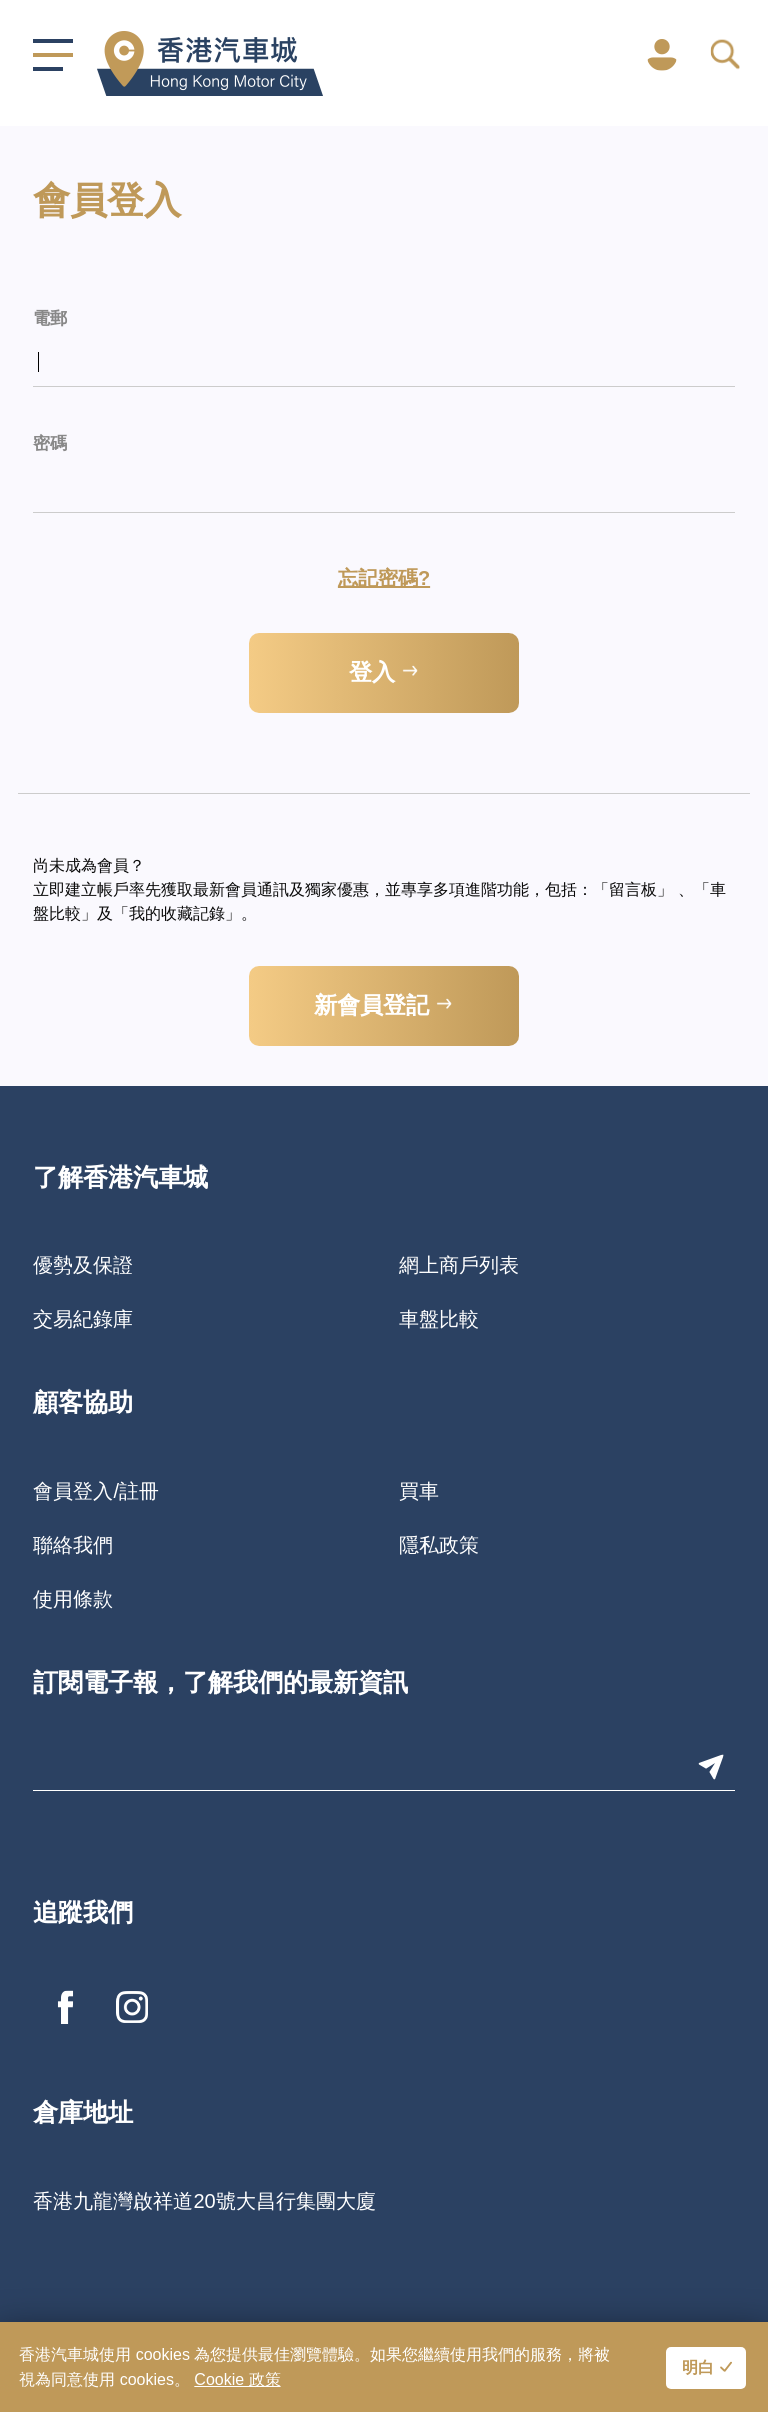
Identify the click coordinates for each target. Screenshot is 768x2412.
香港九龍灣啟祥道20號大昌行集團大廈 (204, 2201)
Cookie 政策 (237, 2379)
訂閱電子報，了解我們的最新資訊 (220, 1684)
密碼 (50, 444)
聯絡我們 (73, 1545)
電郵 (50, 319)
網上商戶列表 (459, 1265)
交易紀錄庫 (83, 1319)
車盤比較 (439, 1319)
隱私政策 (439, 1545)
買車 (419, 1491)
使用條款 (73, 1599)
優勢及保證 (83, 1265)
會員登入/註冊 (96, 1491)
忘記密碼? (384, 578)
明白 (698, 2369)
